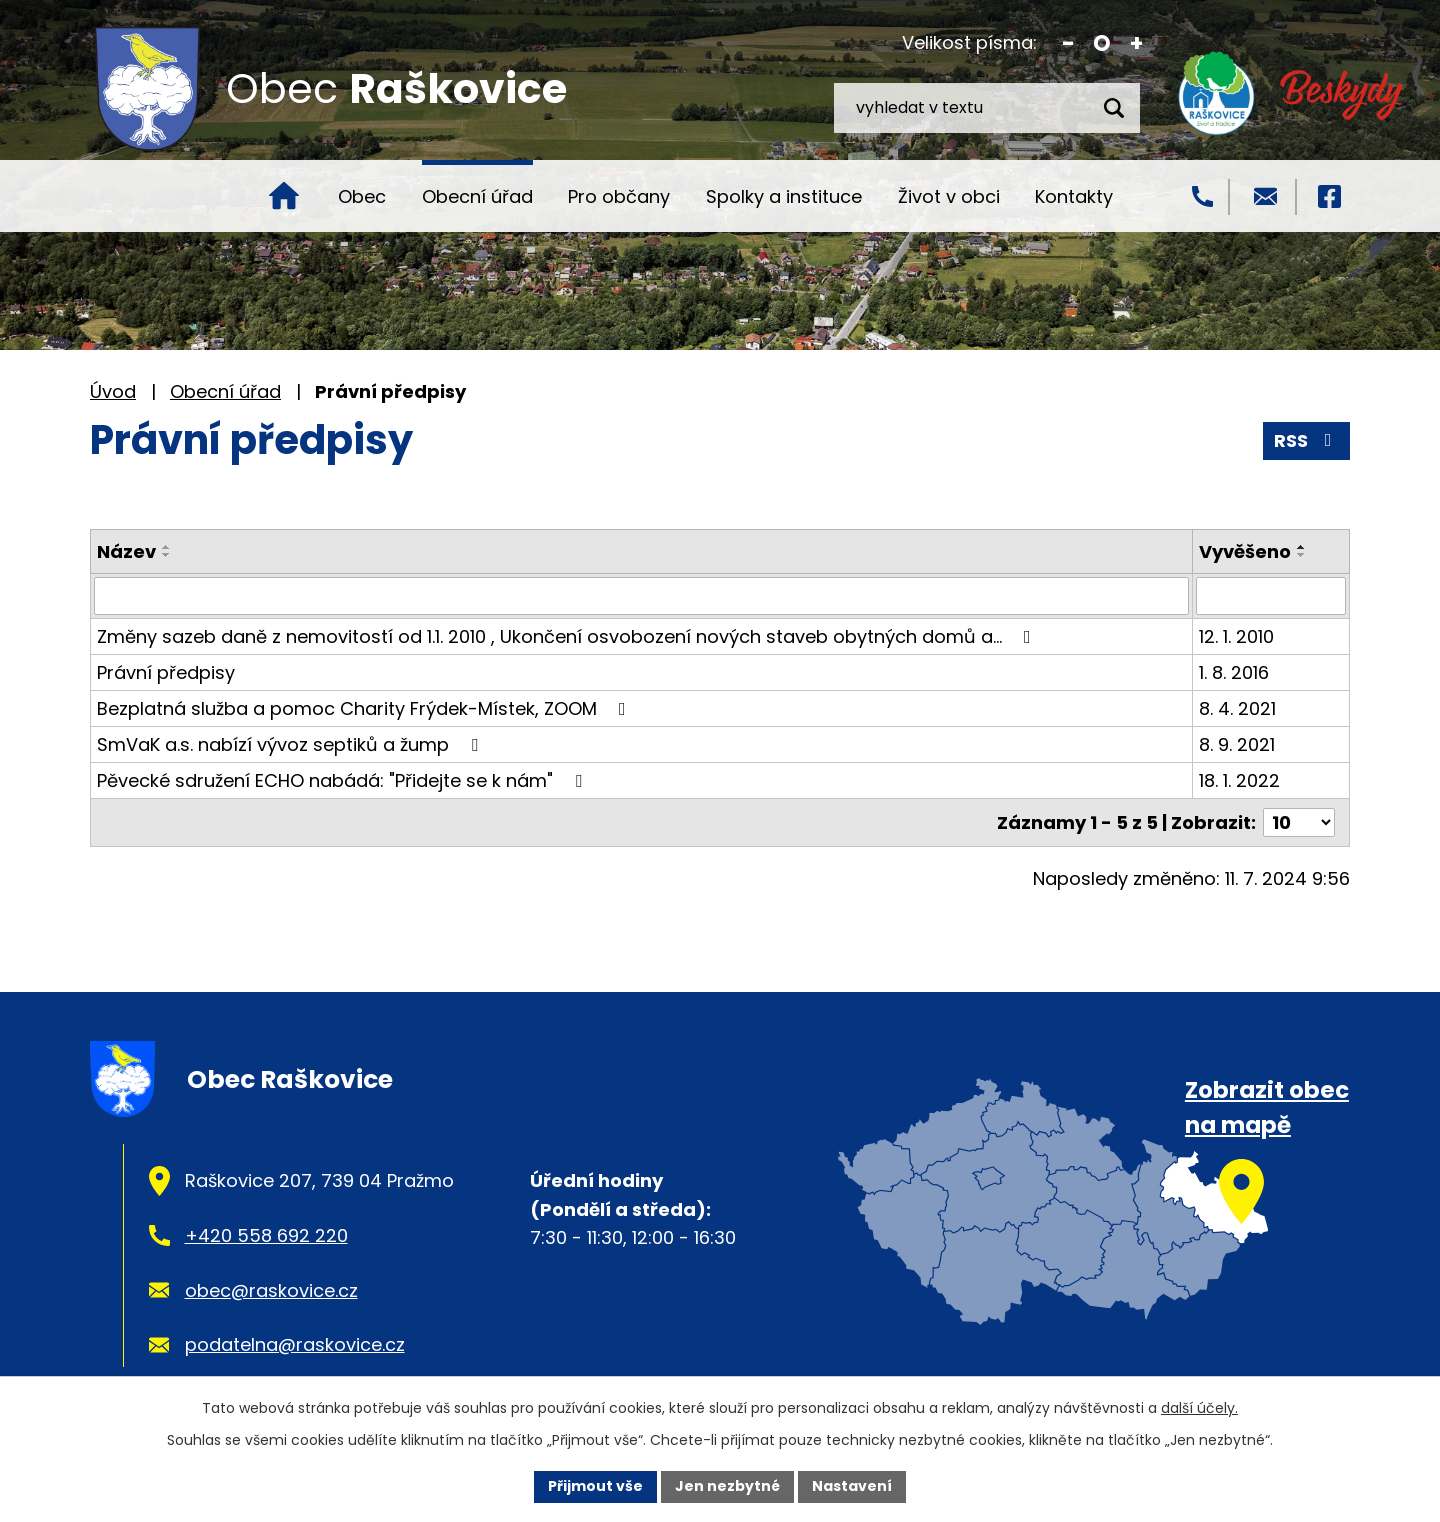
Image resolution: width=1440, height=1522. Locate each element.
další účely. (1199, 1408)
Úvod (284, 196)
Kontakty (1074, 196)
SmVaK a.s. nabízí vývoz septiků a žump (291, 744)
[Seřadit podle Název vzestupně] (167, 547)
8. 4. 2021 (1237, 708)
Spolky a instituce (784, 196)
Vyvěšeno (1245, 551)
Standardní (1102, 43)
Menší (1068, 43)
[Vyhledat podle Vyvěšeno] (1271, 596)
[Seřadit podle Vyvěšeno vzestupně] (1302, 547)
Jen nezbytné (727, 1486)
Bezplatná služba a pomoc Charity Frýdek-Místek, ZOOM (365, 708)
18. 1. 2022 (1239, 780)
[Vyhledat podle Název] (641, 596)
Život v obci (949, 196)
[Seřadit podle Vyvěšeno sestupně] (1302, 555)
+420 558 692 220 (266, 1235)
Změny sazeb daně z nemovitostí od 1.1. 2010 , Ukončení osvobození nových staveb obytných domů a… (568, 636)
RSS (1307, 440)
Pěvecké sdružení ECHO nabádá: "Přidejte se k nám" (343, 780)
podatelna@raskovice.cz (295, 1344)
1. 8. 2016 (1234, 672)
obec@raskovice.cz (271, 1290)
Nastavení (852, 1486)
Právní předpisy (166, 672)
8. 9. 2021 (1237, 744)
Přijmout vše (595, 1486)
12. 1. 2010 (1236, 636)
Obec (362, 196)
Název (126, 551)
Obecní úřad (477, 196)
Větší (1136, 43)
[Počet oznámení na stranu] (1299, 822)
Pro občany (619, 196)
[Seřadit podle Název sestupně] (167, 555)
